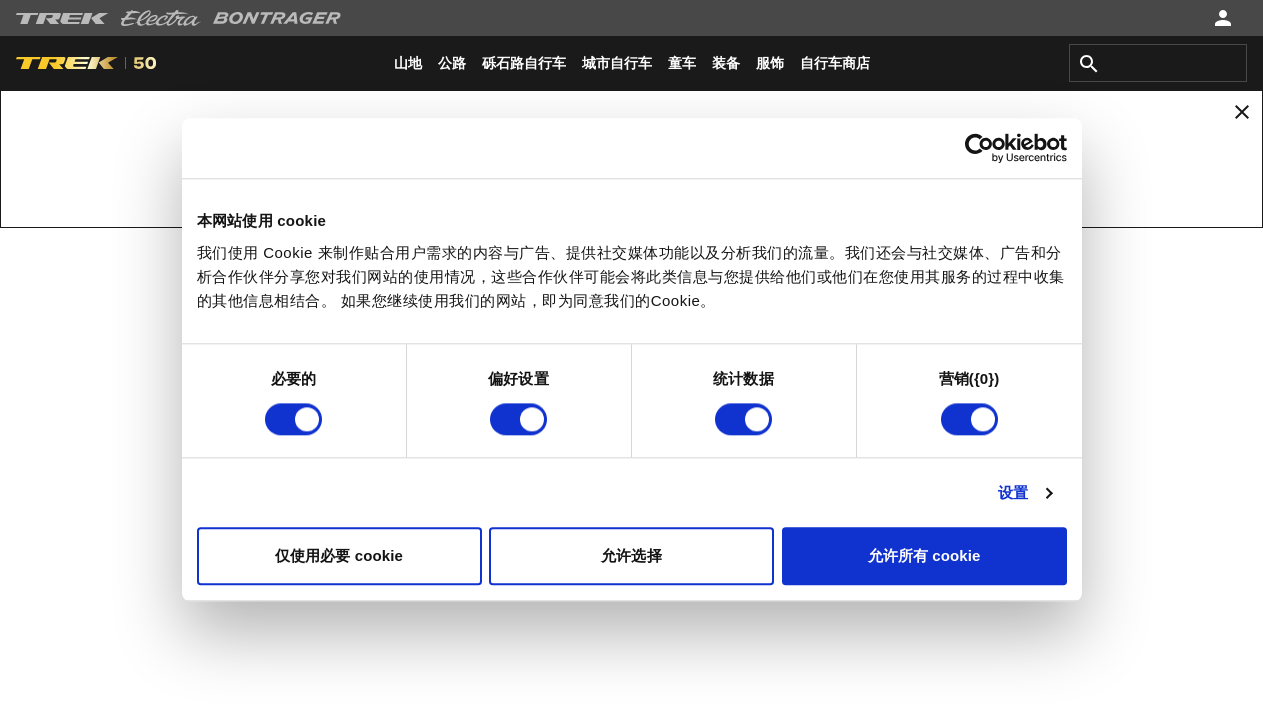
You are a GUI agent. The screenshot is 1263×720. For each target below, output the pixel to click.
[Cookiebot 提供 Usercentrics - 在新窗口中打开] (979, 148)
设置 (1013, 492)
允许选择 (631, 556)
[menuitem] (408, 63)
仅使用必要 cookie (339, 556)
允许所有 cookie (924, 556)
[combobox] (1158, 63)
